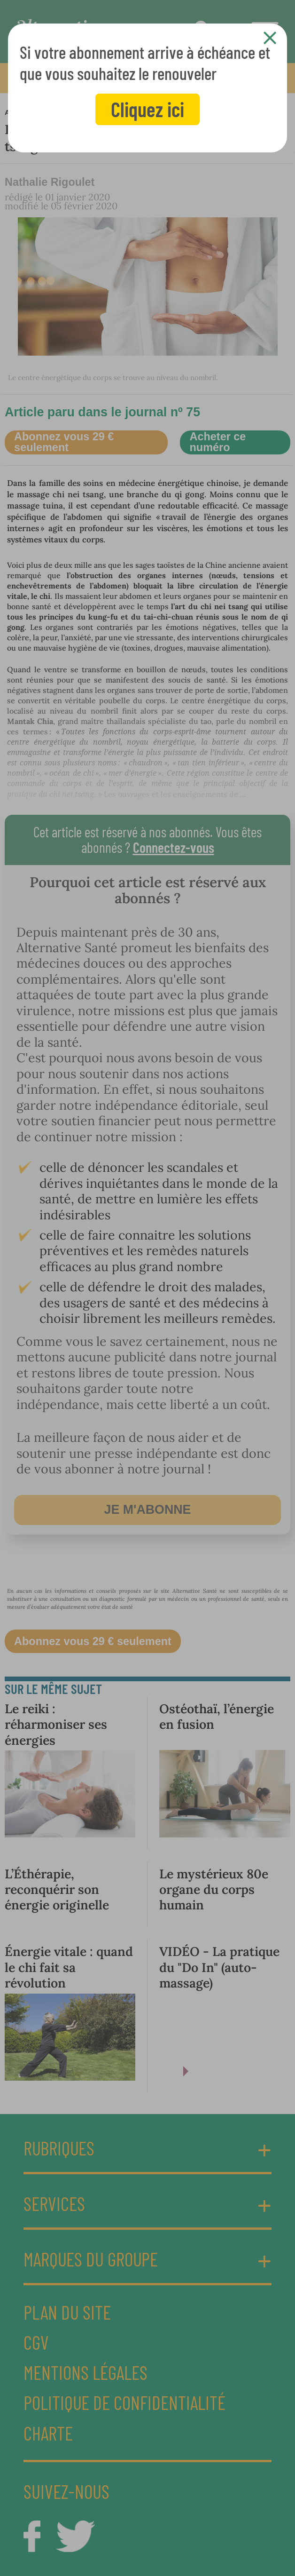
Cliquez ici (147, 108)
